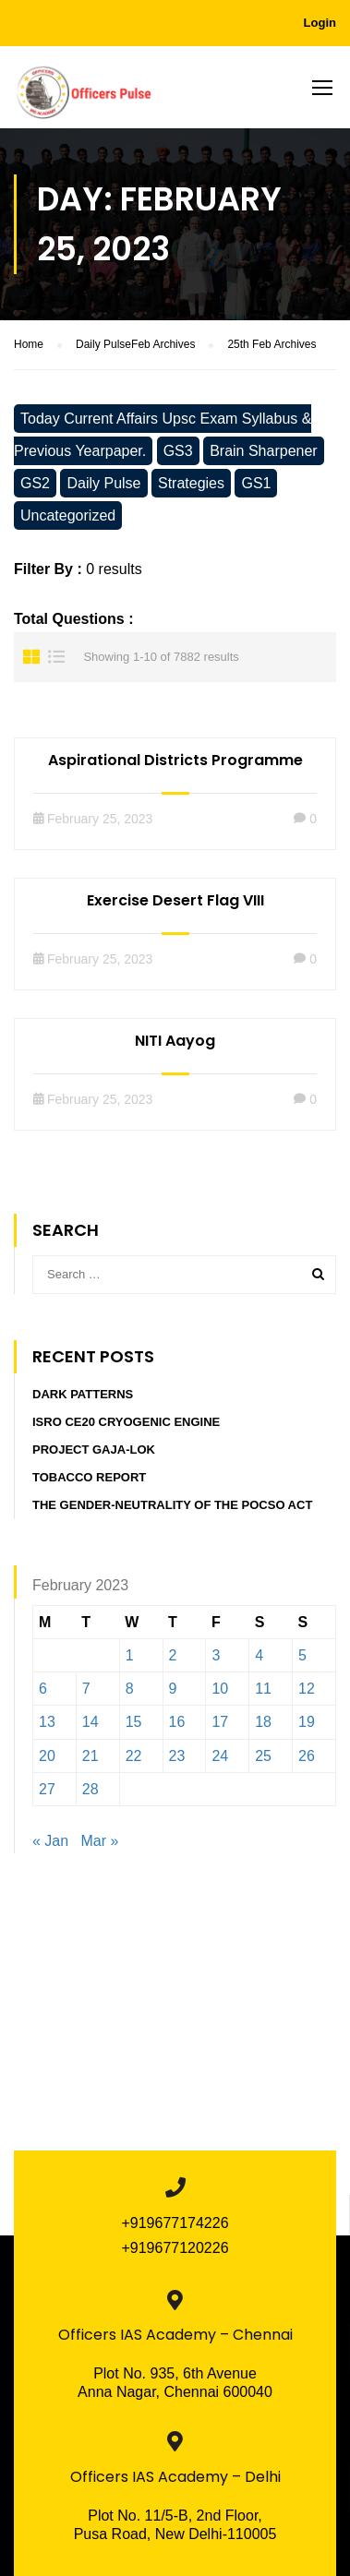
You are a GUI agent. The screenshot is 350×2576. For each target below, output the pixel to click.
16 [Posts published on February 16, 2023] (177, 1722)
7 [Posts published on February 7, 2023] (86, 1688)
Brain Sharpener (264, 451)
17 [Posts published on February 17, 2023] (219, 1722)
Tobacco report (89, 1477)
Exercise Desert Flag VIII (175, 900)
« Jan (50, 1841)
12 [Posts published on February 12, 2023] (306, 1688)
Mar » (100, 1841)
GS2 (35, 483)
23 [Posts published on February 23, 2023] (177, 1756)
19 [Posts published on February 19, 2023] (306, 1722)
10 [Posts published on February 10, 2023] (219, 1688)
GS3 (178, 451)
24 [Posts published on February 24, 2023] (219, 1756)
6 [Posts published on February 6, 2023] (43, 1688)
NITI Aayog (175, 1040)
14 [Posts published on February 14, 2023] (90, 1722)
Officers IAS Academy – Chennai (175, 2334)
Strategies (191, 483)
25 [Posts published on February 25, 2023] (263, 1756)
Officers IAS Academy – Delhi (175, 2476)
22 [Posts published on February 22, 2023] (134, 1756)
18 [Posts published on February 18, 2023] (263, 1722)
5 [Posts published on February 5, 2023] (302, 1655)
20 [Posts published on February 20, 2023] (47, 1756)
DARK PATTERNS (82, 1394)
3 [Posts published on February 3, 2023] (215, 1655)
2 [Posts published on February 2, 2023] (173, 1655)
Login (320, 23)
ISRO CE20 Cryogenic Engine (126, 1422)
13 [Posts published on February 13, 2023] (47, 1722)
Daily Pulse (103, 483)
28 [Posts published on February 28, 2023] (90, 1789)
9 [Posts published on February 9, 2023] (173, 1688)
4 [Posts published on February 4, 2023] (259, 1655)
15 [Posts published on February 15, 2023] (134, 1722)
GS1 (256, 483)
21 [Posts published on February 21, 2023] (90, 1756)
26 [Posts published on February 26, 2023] (306, 1756)
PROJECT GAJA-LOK (93, 1449)
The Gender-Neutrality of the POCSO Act (172, 1505)
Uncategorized (67, 515)
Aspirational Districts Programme (175, 760)
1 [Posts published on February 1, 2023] (130, 1655)
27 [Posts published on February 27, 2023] (47, 1789)
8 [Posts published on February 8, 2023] (130, 1688)
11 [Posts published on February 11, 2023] (263, 1688)
